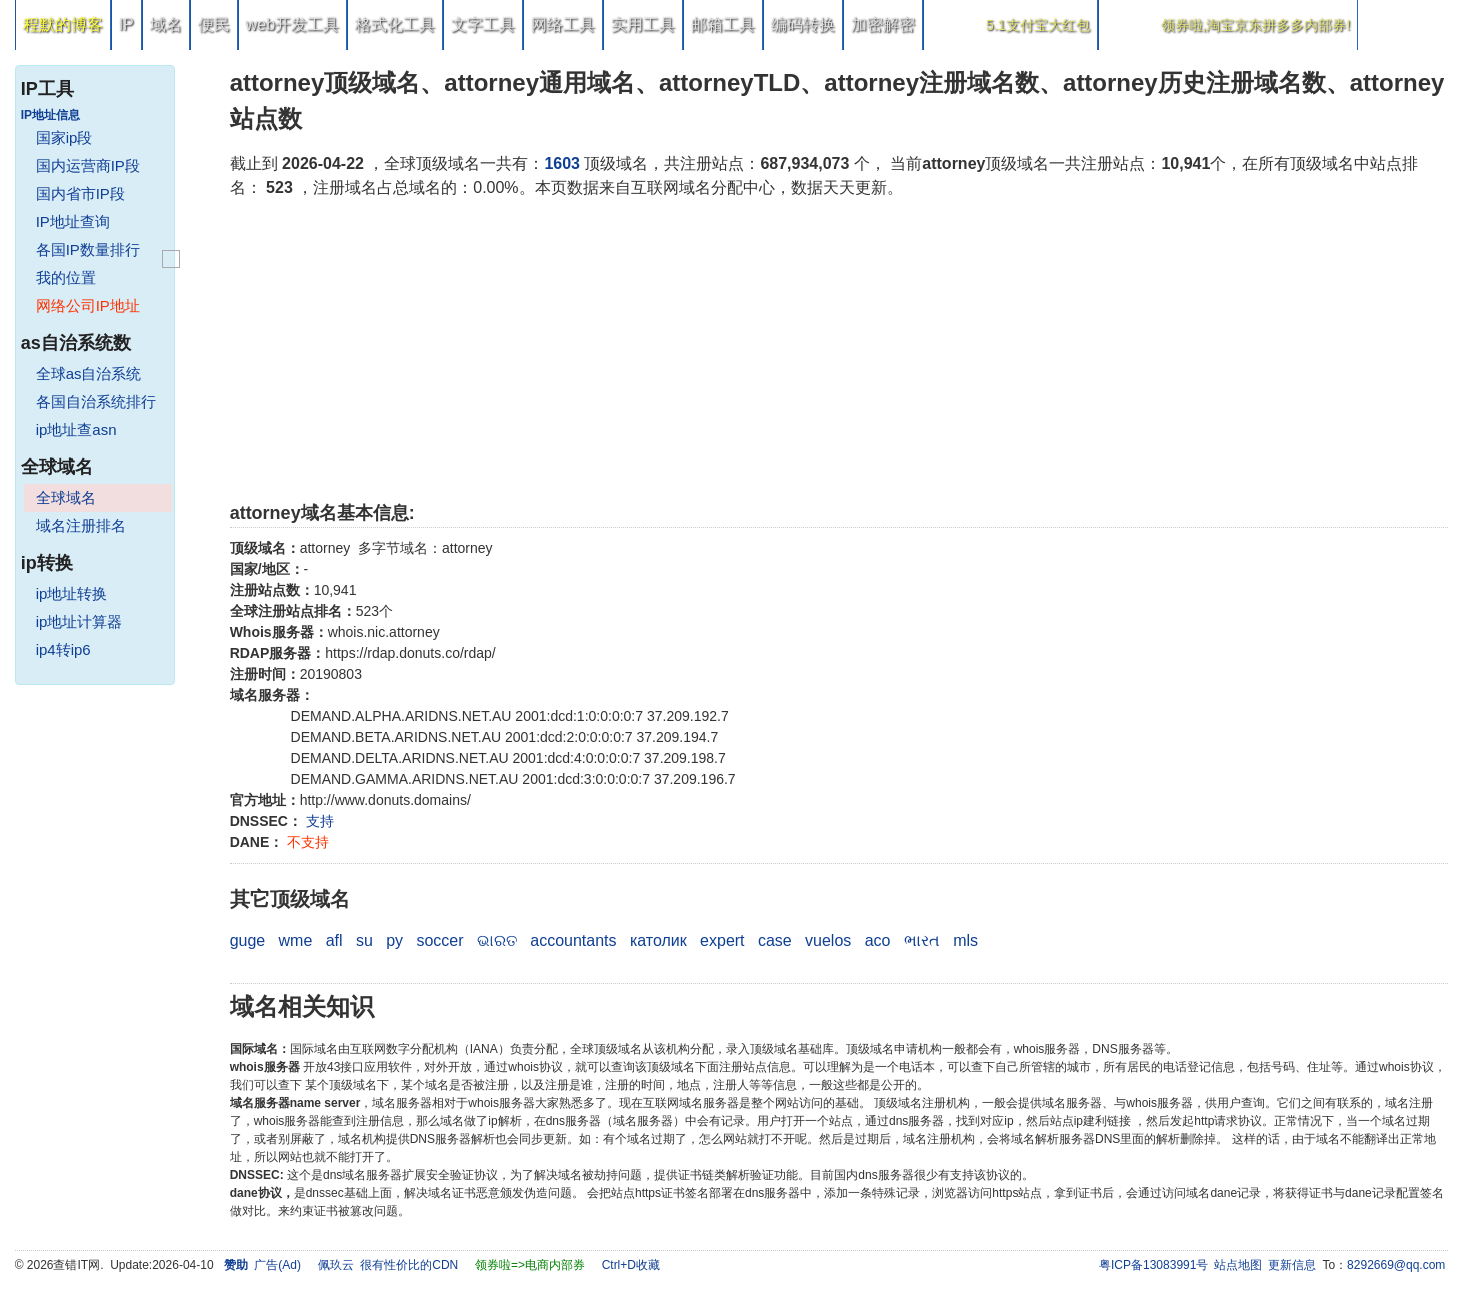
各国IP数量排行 (88, 249)
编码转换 (803, 24)
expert (722, 940)
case (775, 940)
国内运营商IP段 (88, 165)
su (364, 940)
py (394, 940)
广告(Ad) (277, 1265)
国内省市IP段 (80, 193)
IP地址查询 (73, 221)
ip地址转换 (72, 593)
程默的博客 (63, 24)
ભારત (922, 940)
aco (878, 940)
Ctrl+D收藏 (631, 1265)
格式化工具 (395, 24)
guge (248, 940)
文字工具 (483, 24)
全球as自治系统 (89, 373)
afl (334, 940)
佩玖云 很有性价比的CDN (388, 1265)
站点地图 (1238, 1265)
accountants (573, 940)
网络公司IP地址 (88, 305)
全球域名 (66, 497)
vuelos (828, 940)
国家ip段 (64, 137)
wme (296, 940)
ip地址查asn (76, 429)
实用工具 (643, 24)
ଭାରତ (497, 940)
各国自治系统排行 (96, 401)
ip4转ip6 (63, 649)
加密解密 (883, 24)
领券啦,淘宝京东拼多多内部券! (1256, 25)
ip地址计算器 (79, 621)
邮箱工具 (723, 24)
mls (965, 940)
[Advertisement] (830, 350)
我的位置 (66, 277)
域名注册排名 (81, 525)
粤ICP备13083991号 (1153, 1265)
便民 (214, 24)
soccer (439, 940)
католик (658, 940)
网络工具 (563, 24)
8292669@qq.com (1396, 1265)
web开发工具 (292, 24)
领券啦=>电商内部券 (530, 1265)
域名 (166, 24)
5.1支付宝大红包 (1037, 25)
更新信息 (1292, 1265)
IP (126, 24)
